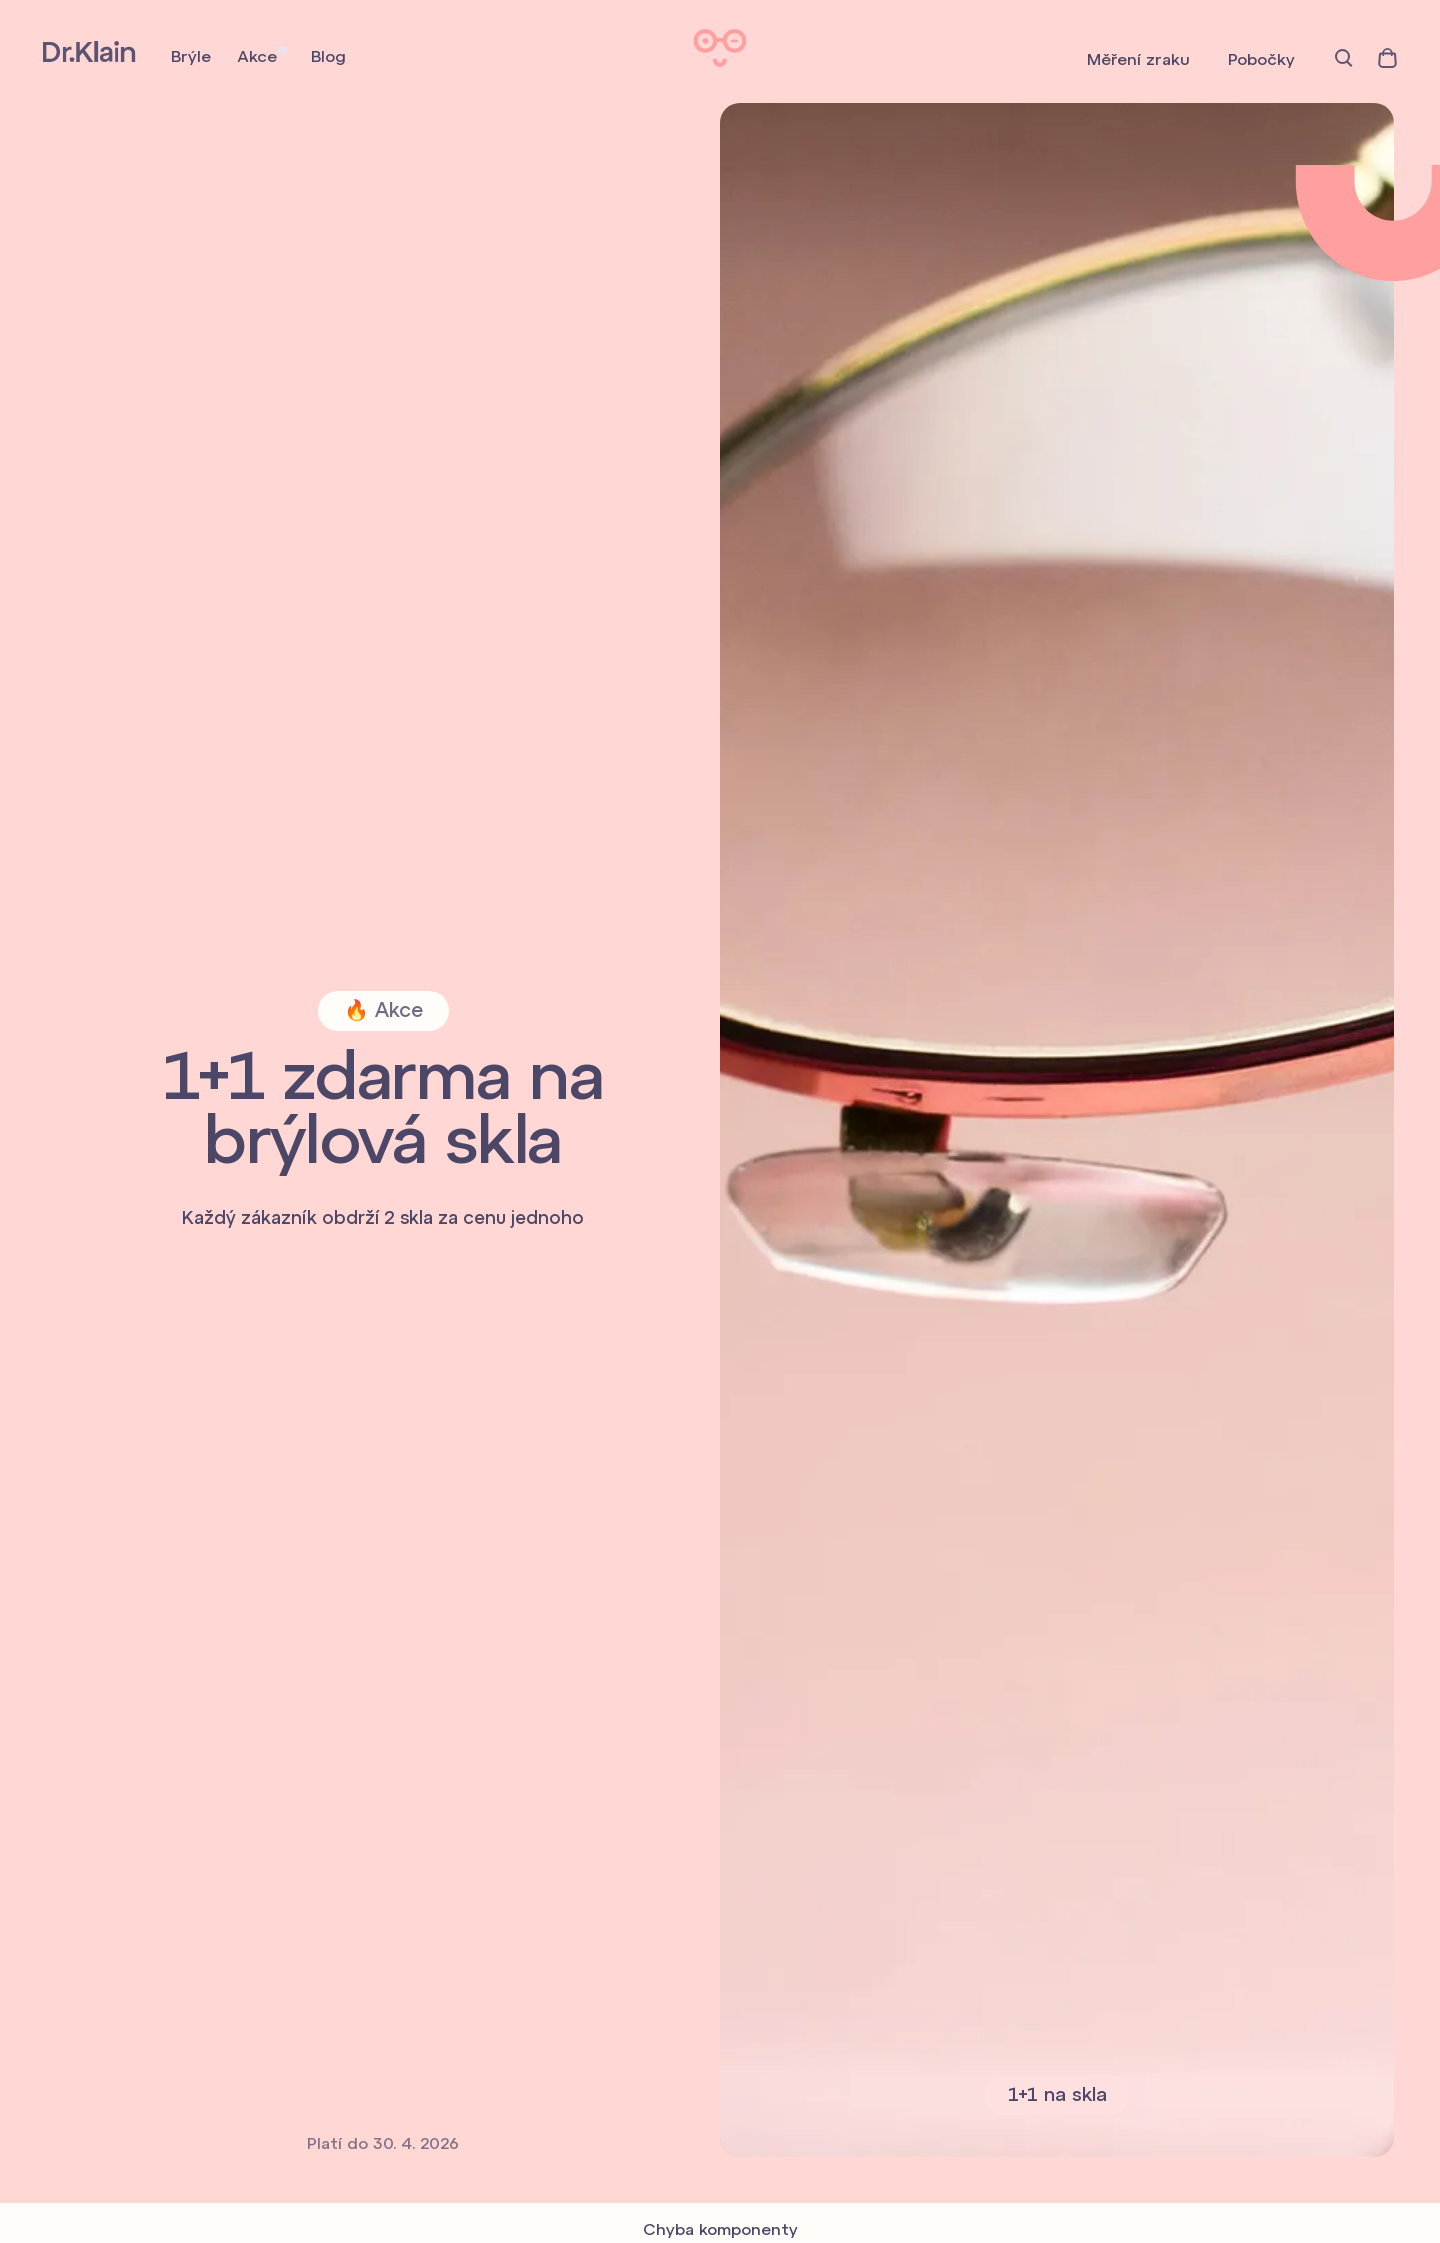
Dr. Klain (89, 51)
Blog (328, 58)
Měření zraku (1138, 61)
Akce (257, 58)
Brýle (191, 58)
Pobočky (1261, 61)
